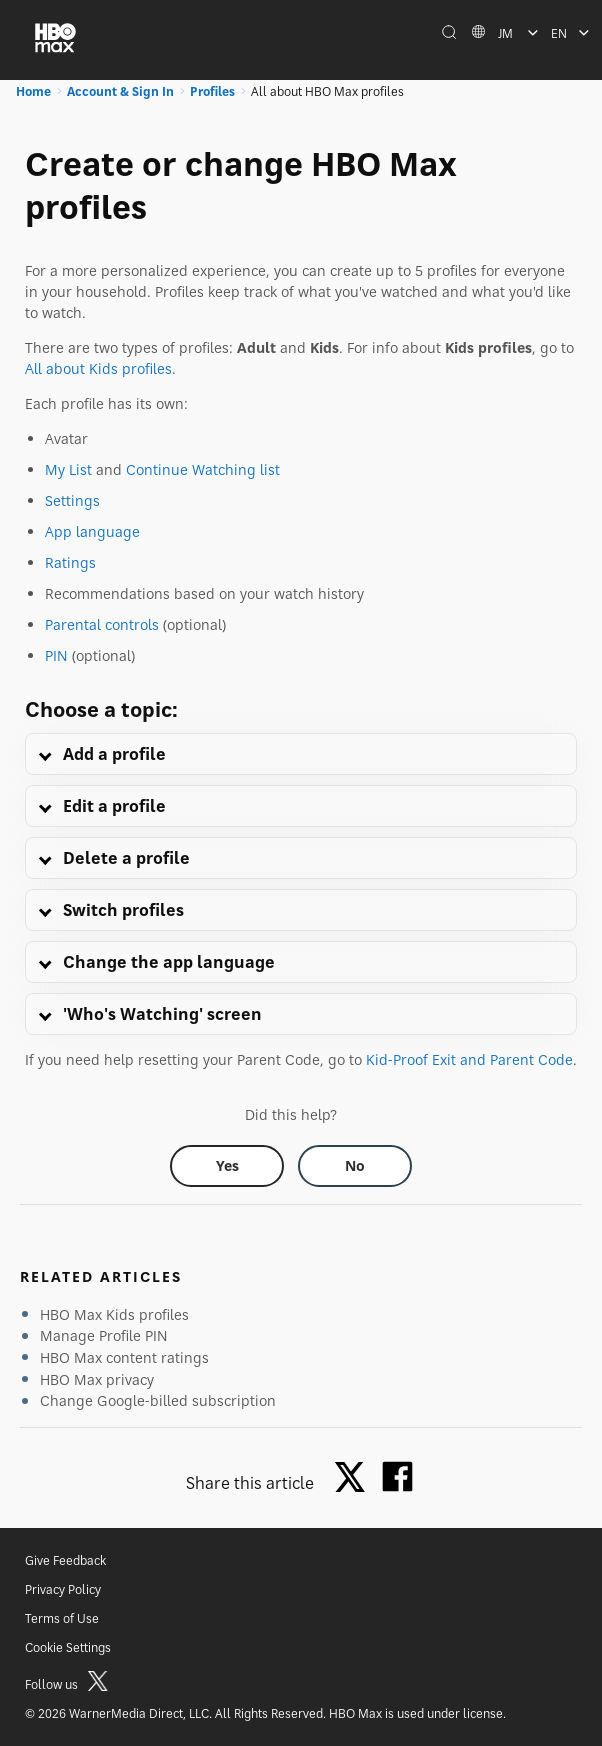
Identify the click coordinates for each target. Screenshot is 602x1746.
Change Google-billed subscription (158, 1400)
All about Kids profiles (98, 368)
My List (68, 469)
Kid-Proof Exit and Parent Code (469, 1059)
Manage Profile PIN (104, 1335)
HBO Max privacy (97, 1379)
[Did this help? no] (355, 1166)
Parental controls (102, 624)
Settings (72, 500)
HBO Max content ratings (124, 1357)
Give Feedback (65, 1560)
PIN (56, 655)
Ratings (70, 562)
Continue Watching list (203, 469)
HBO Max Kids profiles (114, 1314)
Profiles (212, 91)
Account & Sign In (120, 91)
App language (92, 531)
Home (33, 91)
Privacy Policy (63, 1589)
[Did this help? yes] (227, 1166)
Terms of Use (62, 1618)
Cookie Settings (68, 1647)
